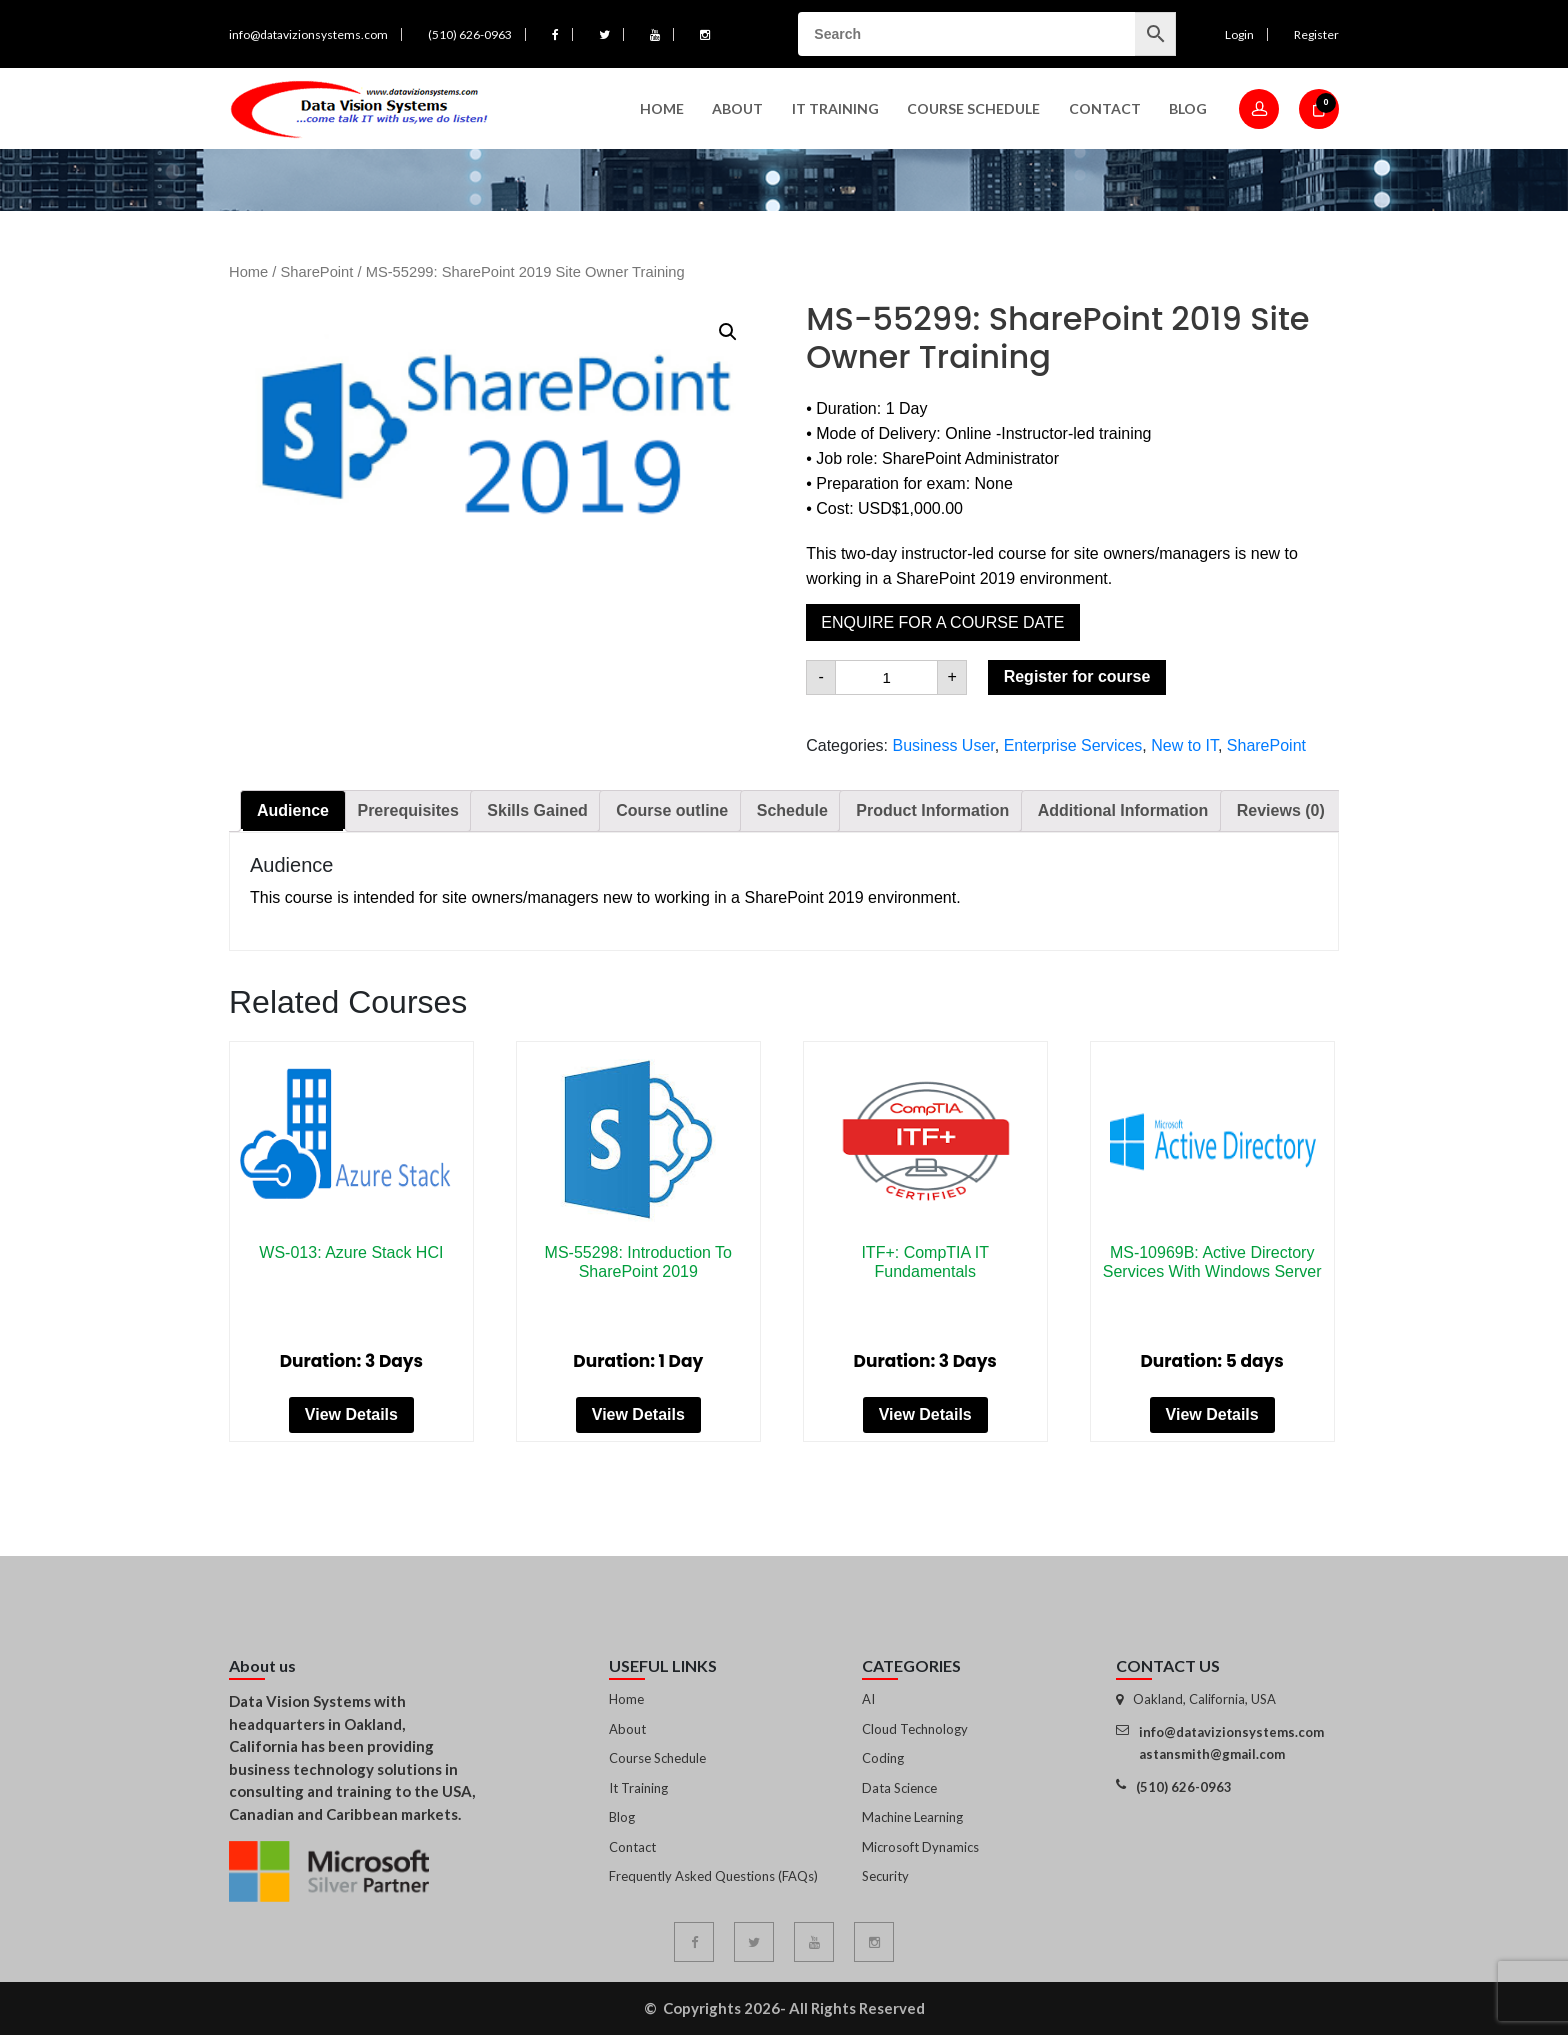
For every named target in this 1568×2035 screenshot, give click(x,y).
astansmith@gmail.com (1212, 1754)
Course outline (672, 810)
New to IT (1184, 745)
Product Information (932, 810)
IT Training (835, 108)
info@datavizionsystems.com (308, 34)
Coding (883, 1758)
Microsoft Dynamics (920, 1847)
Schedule (792, 810)
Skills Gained (537, 810)
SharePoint (317, 272)
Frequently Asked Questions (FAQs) (713, 1876)
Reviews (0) (1281, 810)
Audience (293, 810)
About (737, 108)
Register (1316, 34)
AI (868, 1699)
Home (662, 108)
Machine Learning (912, 1817)
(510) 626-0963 (470, 34)
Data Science (899, 1788)
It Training (638, 1788)
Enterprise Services (1073, 745)
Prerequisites (407, 810)
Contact (1105, 108)
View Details (351, 1414)
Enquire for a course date (942, 622)
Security (885, 1876)
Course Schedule (973, 108)
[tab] (293, 811)
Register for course (1077, 676)
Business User (943, 745)
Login (1239, 34)
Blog (1188, 108)
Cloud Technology (915, 1729)
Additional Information (1123, 810)
